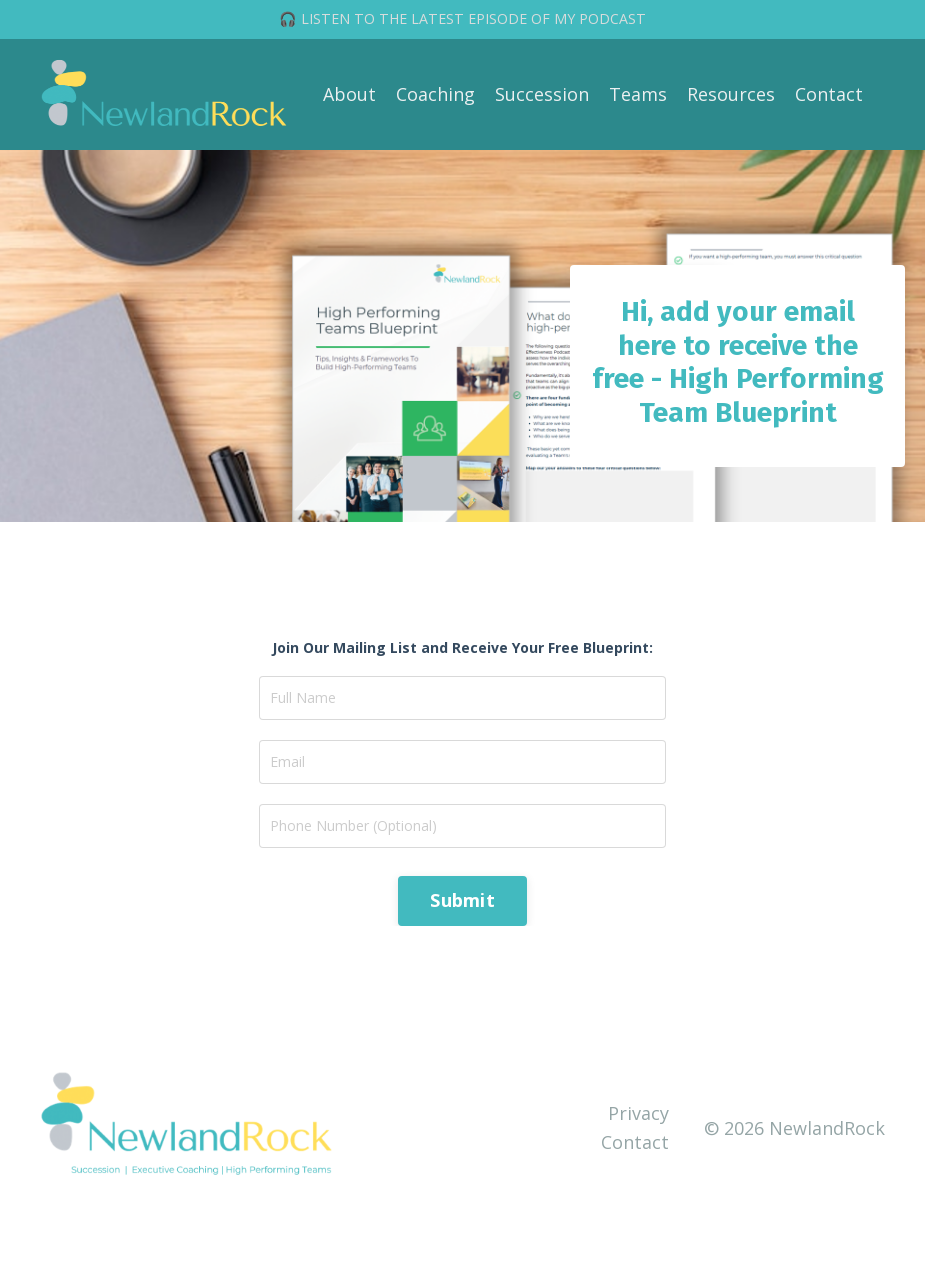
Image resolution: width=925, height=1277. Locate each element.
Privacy (638, 1113)
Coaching (435, 94)
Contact (829, 94)
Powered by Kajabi (824, 1225)
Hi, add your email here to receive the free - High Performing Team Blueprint (738, 362)
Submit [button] (462, 900)
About (349, 94)
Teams (638, 94)
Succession (542, 94)
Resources (731, 94)
